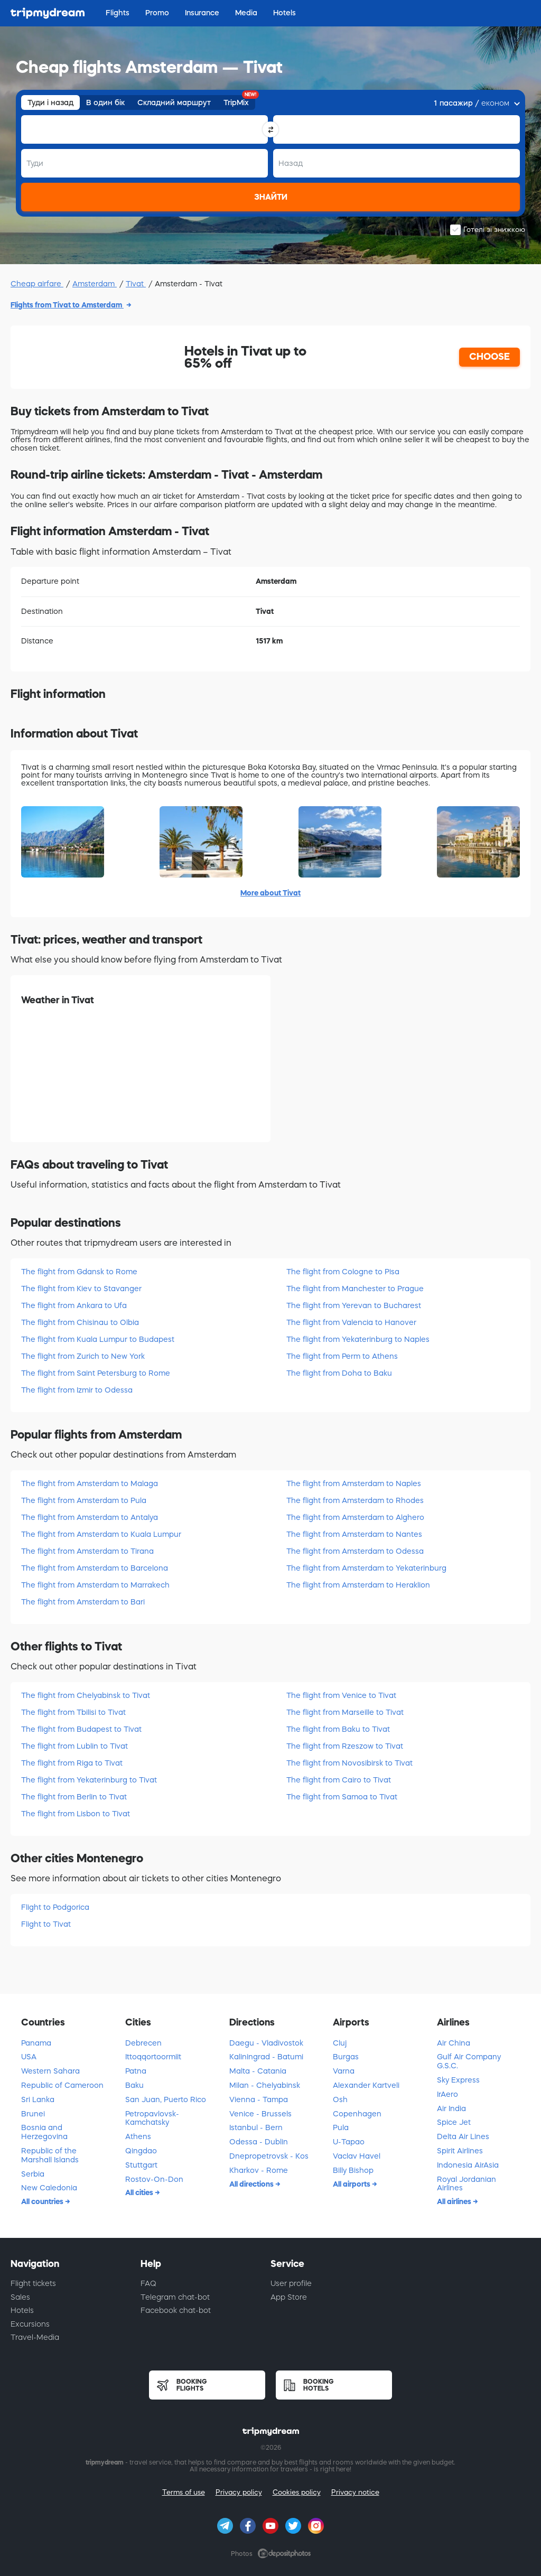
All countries (43, 2201)
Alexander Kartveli (366, 2085)
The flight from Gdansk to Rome (79, 1271)
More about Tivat (270, 893)
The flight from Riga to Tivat (72, 1763)
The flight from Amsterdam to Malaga (89, 1483)
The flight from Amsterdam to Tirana (87, 1551)
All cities (140, 2192)
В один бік (105, 102)
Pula (341, 2127)
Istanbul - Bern (256, 2127)
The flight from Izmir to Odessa (77, 1390)
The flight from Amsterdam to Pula (83, 1500)
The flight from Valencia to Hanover (351, 1322)
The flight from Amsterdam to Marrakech (95, 1585)
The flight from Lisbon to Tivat (75, 1813)
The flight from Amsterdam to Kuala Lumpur (101, 1534)
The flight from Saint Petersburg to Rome (95, 1373)
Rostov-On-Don (154, 2179)
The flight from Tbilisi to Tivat (73, 1712)
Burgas (346, 2056)
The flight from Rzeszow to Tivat (344, 1746)
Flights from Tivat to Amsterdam (67, 305)
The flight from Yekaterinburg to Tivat (89, 1780)
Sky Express (458, 2080)
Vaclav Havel (356, 2156)
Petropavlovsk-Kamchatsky (152, 2118)
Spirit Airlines (460, 2150)
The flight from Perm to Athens (342, 1356)
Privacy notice (355, 2492)
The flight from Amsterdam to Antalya (89, 1517)
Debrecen (143, 2043)
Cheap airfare (37, 283)
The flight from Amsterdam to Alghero (355, 1517)
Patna (135, 2071)
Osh (340, 2099)
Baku (134, 2085)
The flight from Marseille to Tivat (345, 1712)
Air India (451, 2108)
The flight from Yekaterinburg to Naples (358, 1339)
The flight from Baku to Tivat (338, 1729)
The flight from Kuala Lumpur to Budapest (97, 1339)
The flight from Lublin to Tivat (74, 1746)
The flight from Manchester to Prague (355, 1288)
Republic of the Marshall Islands (50, 2155)
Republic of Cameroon (62, 2085)
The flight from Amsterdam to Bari (83, 1602)
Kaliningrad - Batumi (266, 2056)
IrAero (447, 2094)
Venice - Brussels (260, 2113)
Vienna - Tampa (258, 2099)
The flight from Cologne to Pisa (342, 1271)
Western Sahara (50, 2071)
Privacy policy (239, 2492)
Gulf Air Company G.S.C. (469, 2061)
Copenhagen (357, 2113)
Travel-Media (35, 2337)
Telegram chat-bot (175, 2297)
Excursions (30, 2324)
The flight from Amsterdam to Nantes (354, 1534)
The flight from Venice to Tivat (341, 1695)
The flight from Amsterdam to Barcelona (94, 1568)
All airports (352, 2184)
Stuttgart (141, 2165)
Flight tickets (33, 2283)
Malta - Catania (257, 2071)
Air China (453, 2043)
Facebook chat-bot (176, 2310)
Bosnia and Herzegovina (44, 2132)
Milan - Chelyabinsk (264, 2085)
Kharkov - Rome (258, 2170)
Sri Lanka (37, 2099)
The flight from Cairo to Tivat (338, 1780)
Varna (344, 2071)
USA (28, 2056)
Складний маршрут (174, 102)
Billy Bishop (353, 2170)
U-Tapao (349, 2141)
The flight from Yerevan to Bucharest (353, 1305)
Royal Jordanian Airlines (466, 2184)
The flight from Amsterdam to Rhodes (355, 1500)
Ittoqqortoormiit (153, 2056)
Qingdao (141, 2150)
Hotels (22, 2310)
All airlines (455, 2201)
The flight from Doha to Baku (339, 1373)
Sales (20, 2297)
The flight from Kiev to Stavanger (81, 1288)
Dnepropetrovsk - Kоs (269, 2156)
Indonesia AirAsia (468, 2165)
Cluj (340, 2043)
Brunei (33, 2113)
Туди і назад (50, 102)
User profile (291, 2283)
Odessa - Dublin (258, 2141)
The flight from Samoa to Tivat (341, 1796)
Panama (36, 2043)
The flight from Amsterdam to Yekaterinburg (366, 1568)
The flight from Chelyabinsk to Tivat (85, 1695)
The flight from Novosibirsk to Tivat (349, 1763)
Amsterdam (94, 283)
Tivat (136, 283)
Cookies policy (297, 2492)
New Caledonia (49, 2187)
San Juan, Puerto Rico (165, 2099)
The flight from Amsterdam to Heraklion (358, 1585)
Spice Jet (454, 2122)
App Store (288, 2297)
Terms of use (183, 2492)
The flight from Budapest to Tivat (81, 1729)
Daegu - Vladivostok (266, 2043)
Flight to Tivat (46, 1924)
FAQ (148, 2283)
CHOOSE (489, 356)
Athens (138, 2136)
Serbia (32, 2174)
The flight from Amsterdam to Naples (353, 1483)
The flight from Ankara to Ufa (74, 1305)
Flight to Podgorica (55, 1907)
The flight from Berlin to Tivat (74, 1796)
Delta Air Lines (463, 2136)
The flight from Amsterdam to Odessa (355, 1551)
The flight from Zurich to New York (83, 1356)
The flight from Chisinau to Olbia (80, 1322)
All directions (252, 2184)
